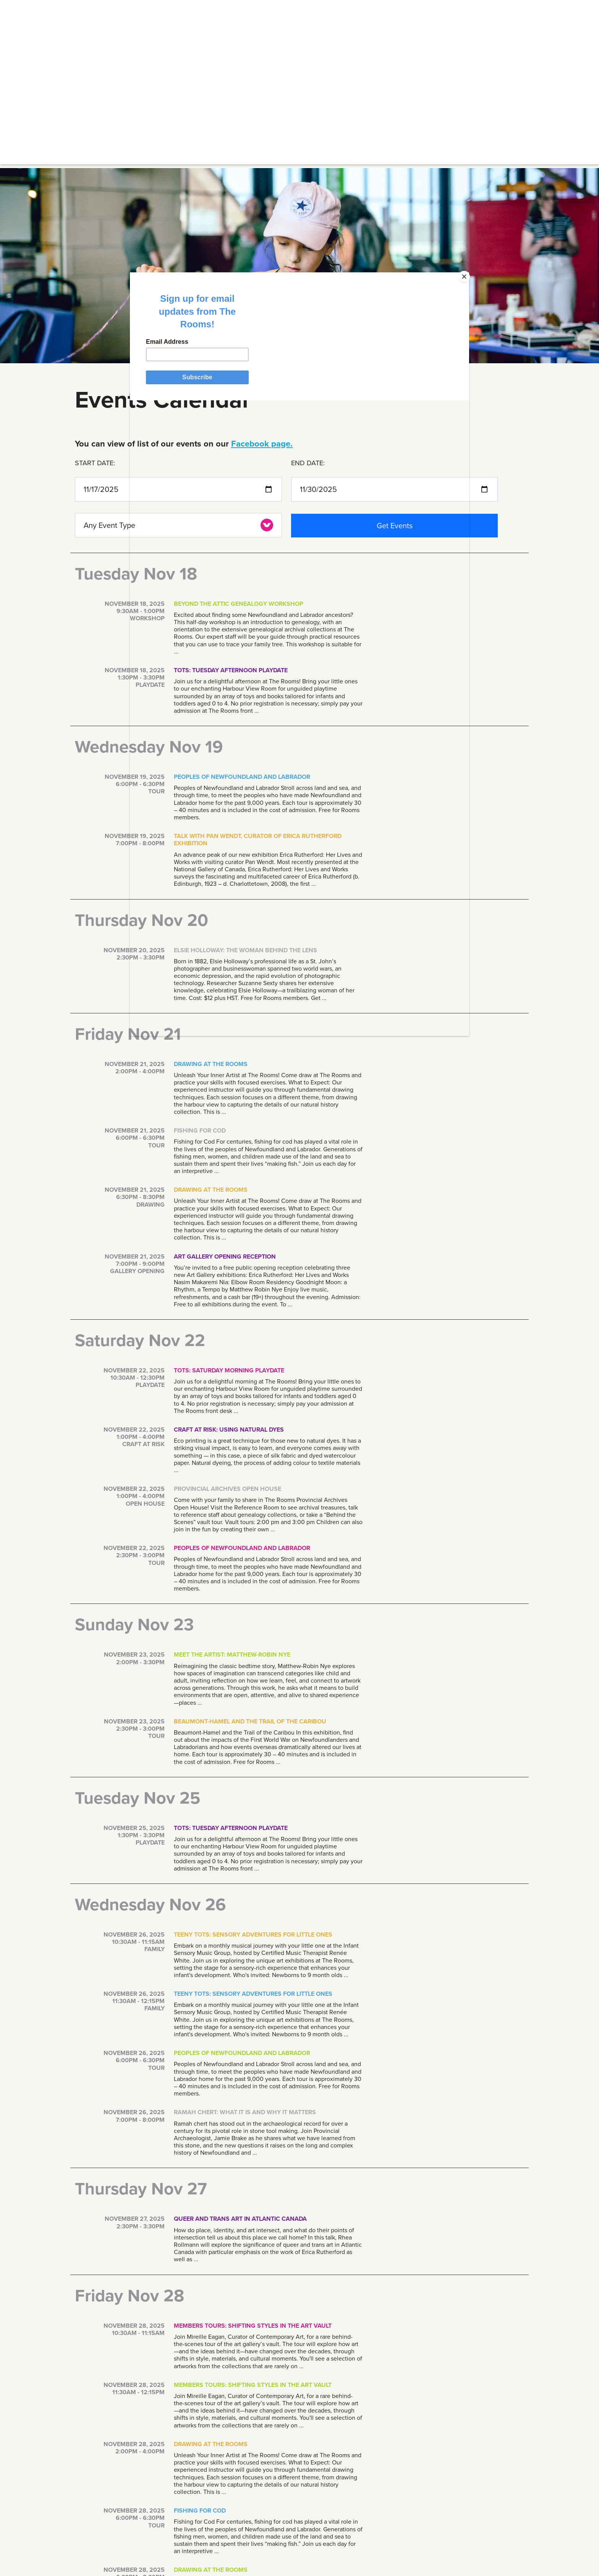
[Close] (413, 388)
